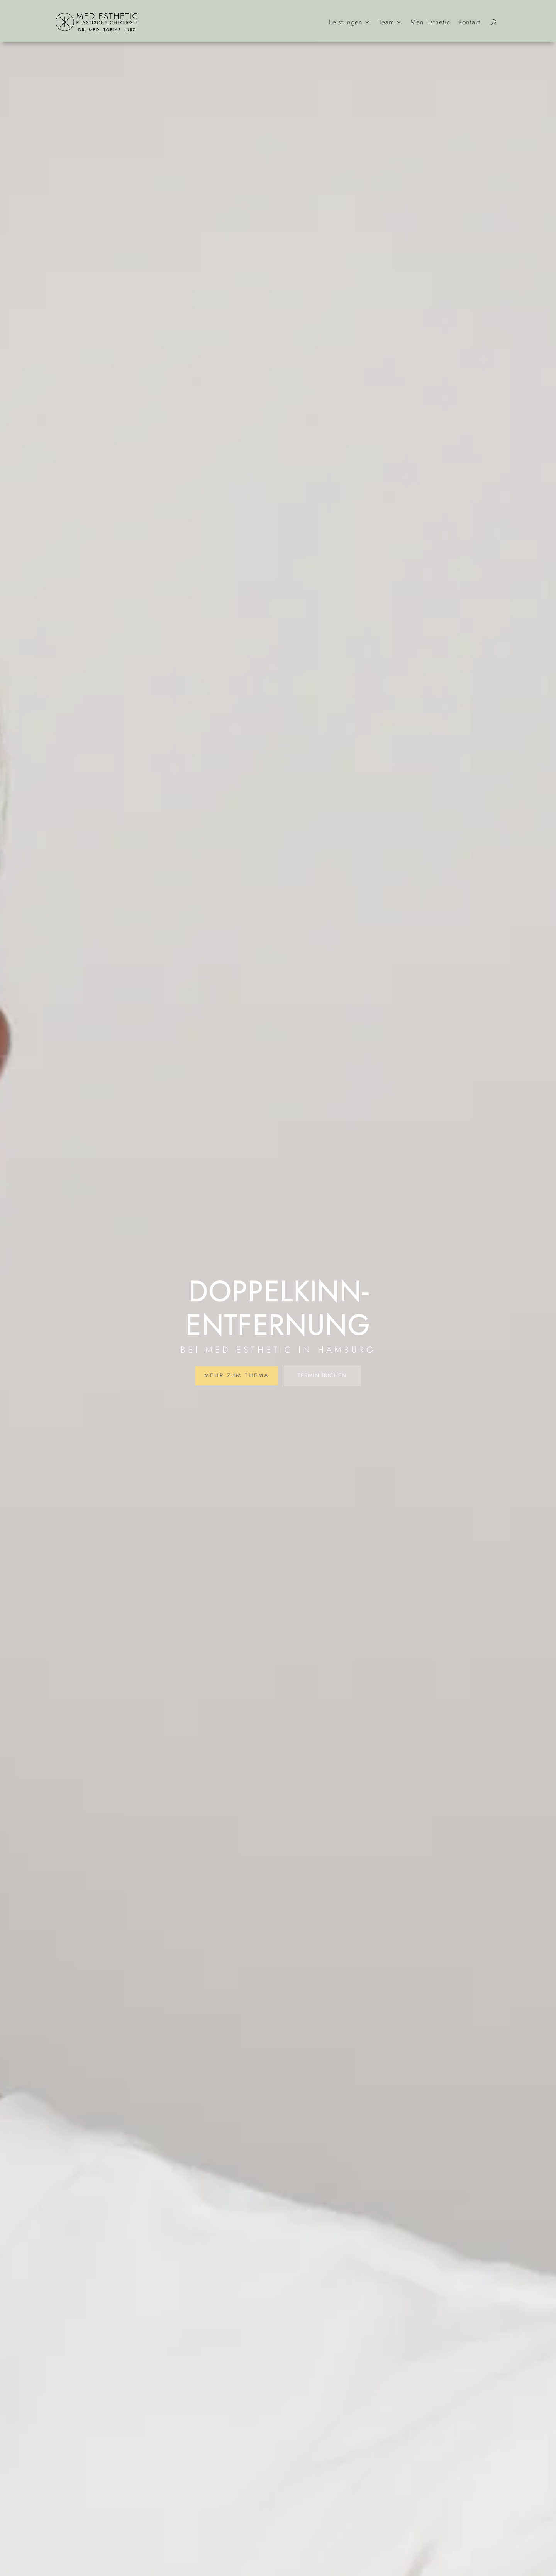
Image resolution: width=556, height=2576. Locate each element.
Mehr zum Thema (236, 1375)
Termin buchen (322, 1375)
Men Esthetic (430, 22)
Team (386, 22)
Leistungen (346, 22)
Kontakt (469, 22)
